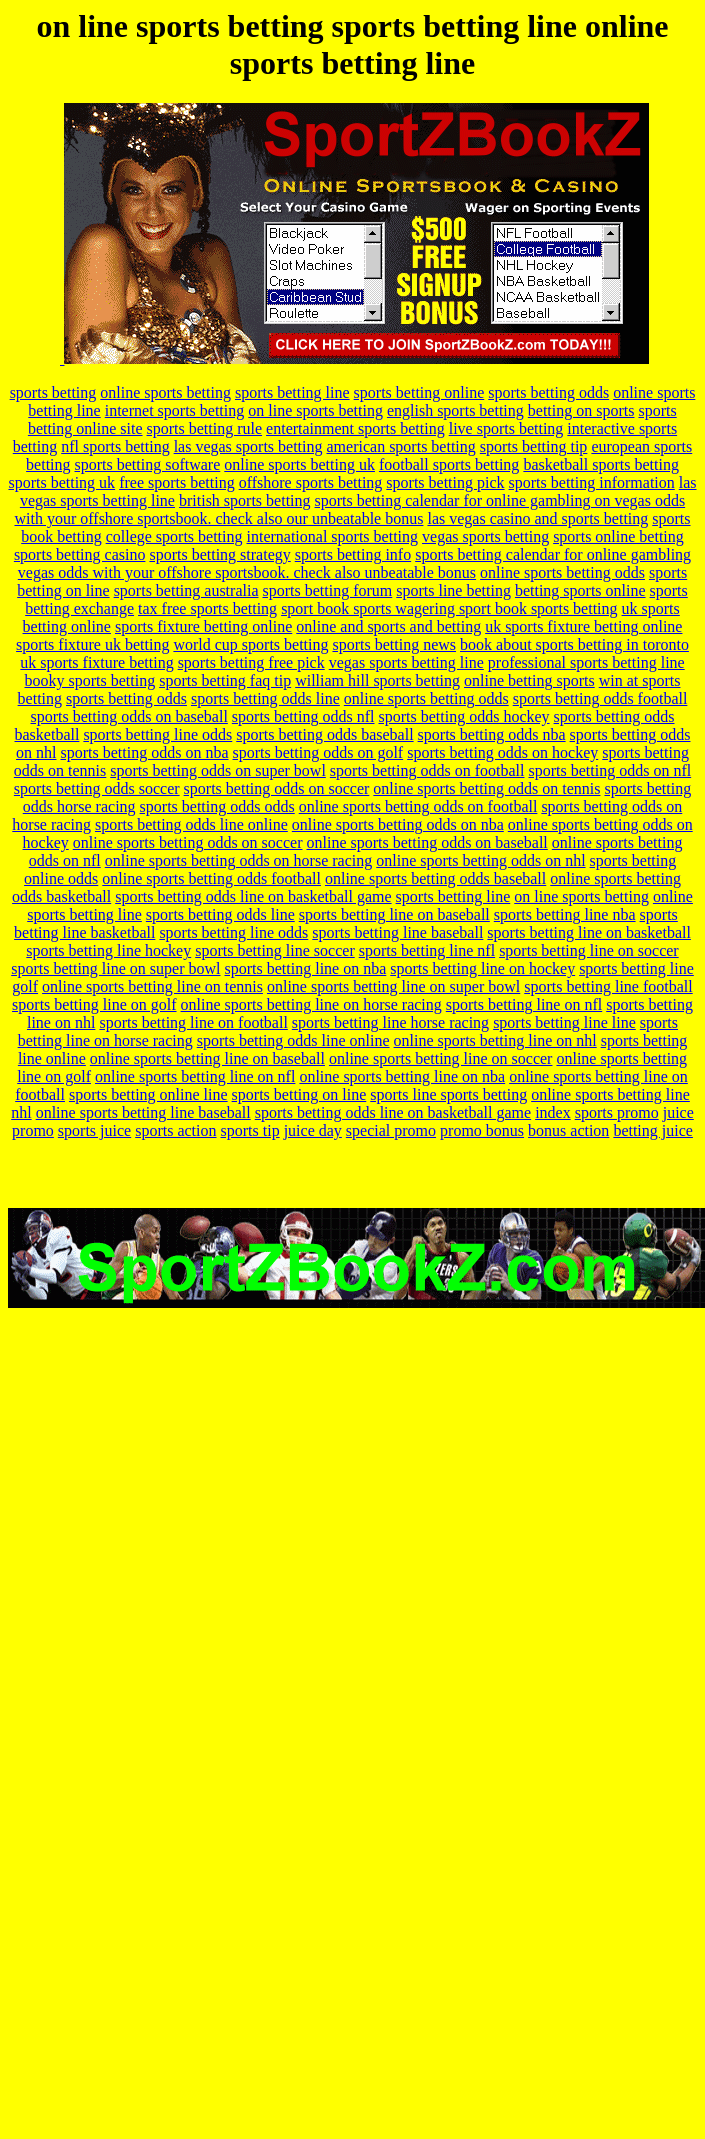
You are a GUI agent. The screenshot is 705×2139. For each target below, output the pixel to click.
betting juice (653, 1130)
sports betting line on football (193, 1022)
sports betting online (419, 392)
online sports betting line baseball (143, 1112)
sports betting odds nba (492, 734)
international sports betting (333, 536)
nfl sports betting (115, 446)
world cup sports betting (250, 644)
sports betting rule (205, 428)
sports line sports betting (448, 1094)
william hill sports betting (377, 680)
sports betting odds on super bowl (218, 770)
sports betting (53, 392)
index (553, 1112)
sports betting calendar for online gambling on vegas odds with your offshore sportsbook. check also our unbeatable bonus (349, 509)
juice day (313, 1130)
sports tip (250, 1130)
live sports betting (506, 428)
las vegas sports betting (248, 446)
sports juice (94, 1130)
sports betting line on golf (94, 1004)
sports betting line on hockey (482, 968)
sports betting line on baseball (394, 914)
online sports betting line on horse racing (311, 1004)
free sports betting (177, 482)
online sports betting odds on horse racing (239, 860)
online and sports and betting (388, 626)
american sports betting (401, 446)
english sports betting (455, 410)
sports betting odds (548, 392)
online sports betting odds (562, 572)
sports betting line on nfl (524, 1004)
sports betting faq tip (225, 680)
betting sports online (580, 590)
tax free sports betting (207, 608)
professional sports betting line (586, 662)
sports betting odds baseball (324, 734)
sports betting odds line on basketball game (253, 896)
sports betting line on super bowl (115, 968)
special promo (391, 1130)
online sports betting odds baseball (435, 878)
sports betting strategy (219, 554)
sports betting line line (564, 1022)
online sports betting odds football (211, 878)
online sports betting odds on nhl (480, 860)
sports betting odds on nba (145, 752)
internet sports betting (175, 410)
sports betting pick (445, 482)
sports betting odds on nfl (609, 770)
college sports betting (174, 536)
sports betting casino (80, 554)
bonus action (568, 1130)
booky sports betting (90, 680)
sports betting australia (186, 590)
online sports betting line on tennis (152, 986)
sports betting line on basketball (589, 932)
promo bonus (482, 1130)
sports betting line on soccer (589, 950)
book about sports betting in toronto (574, 644)
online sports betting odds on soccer (188, 842)
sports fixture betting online (203, 626)
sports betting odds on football (427, 770)
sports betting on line (299, 1094)
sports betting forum (327, 590)
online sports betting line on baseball (207, 1058)
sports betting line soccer (275, 950)
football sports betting (449, 464)
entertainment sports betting (355, 428)
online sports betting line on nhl (495, 1040)
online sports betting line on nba (402, 1076)
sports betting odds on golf (318, 752)
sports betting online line (148, 1094)
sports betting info (353, 554)
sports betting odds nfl (303, 716)
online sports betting (165, 392)
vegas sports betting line (406, 662)
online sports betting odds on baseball (426, 842)
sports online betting (618, 536)
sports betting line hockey (108, 950)
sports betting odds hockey (464, 716)
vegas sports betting (485, 536)
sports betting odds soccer (97, 788)
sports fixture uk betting (92, 644)
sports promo (617, 1112)
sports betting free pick (251, 662)
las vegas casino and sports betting (537, 518)
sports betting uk (61, 482)
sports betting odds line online (191, 824)
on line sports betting (315, 410)
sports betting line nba (565, 914)
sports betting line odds (157, 734)
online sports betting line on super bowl (393, 986)
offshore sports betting (311, 482)
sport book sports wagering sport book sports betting (449, 608)
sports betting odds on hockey (502, 752)
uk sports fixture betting (96, 662)
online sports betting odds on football (418, 806)
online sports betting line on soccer (441, 1058)
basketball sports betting (601, 464)
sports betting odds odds (217, 806)
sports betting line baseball (397, 932)
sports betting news (394, 644)
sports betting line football (608, 986)
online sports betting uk (299, 464)
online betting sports (529, 680)
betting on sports (581, 410)
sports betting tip (534, 446)
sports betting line (292, 392)
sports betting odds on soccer (277, 788)
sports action (175, 1130)
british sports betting (245, 500)
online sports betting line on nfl (195, 1076)
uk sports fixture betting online (583, 626)
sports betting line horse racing (390, 1022)
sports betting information (592, 482)
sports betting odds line (265, 698)
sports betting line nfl (427, 950)
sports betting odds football (600, 698)
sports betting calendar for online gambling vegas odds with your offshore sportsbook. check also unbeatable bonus (354, 563)
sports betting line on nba (306, 968)
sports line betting (453, 590)
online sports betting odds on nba (398, 824)
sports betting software (148, 464)
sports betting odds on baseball (129, 716)
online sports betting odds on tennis (486, 788)
